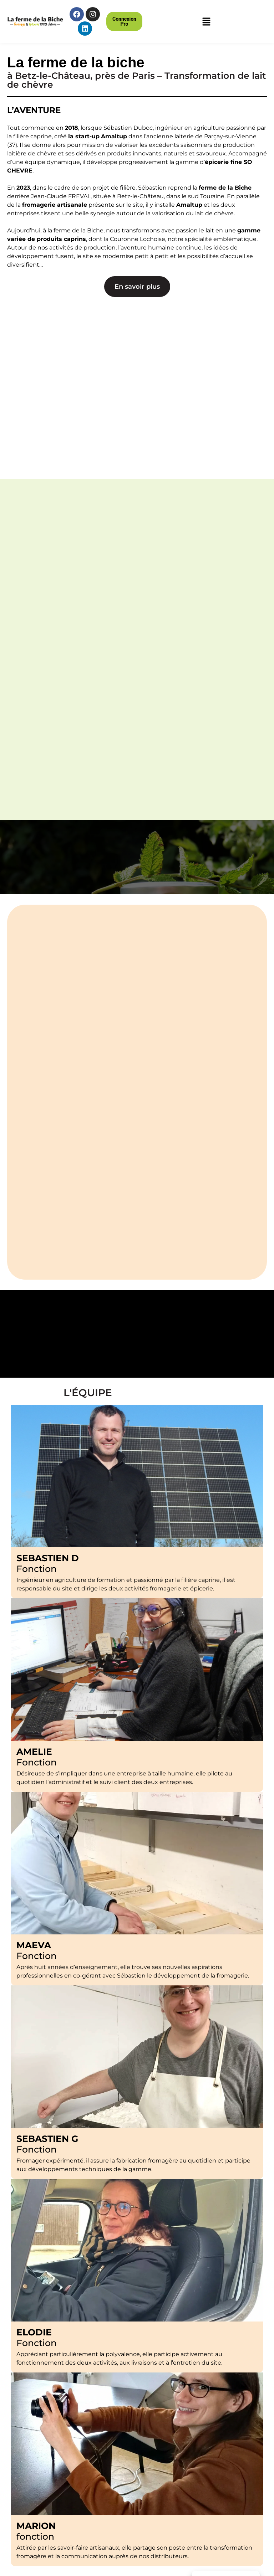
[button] (124, 21)
